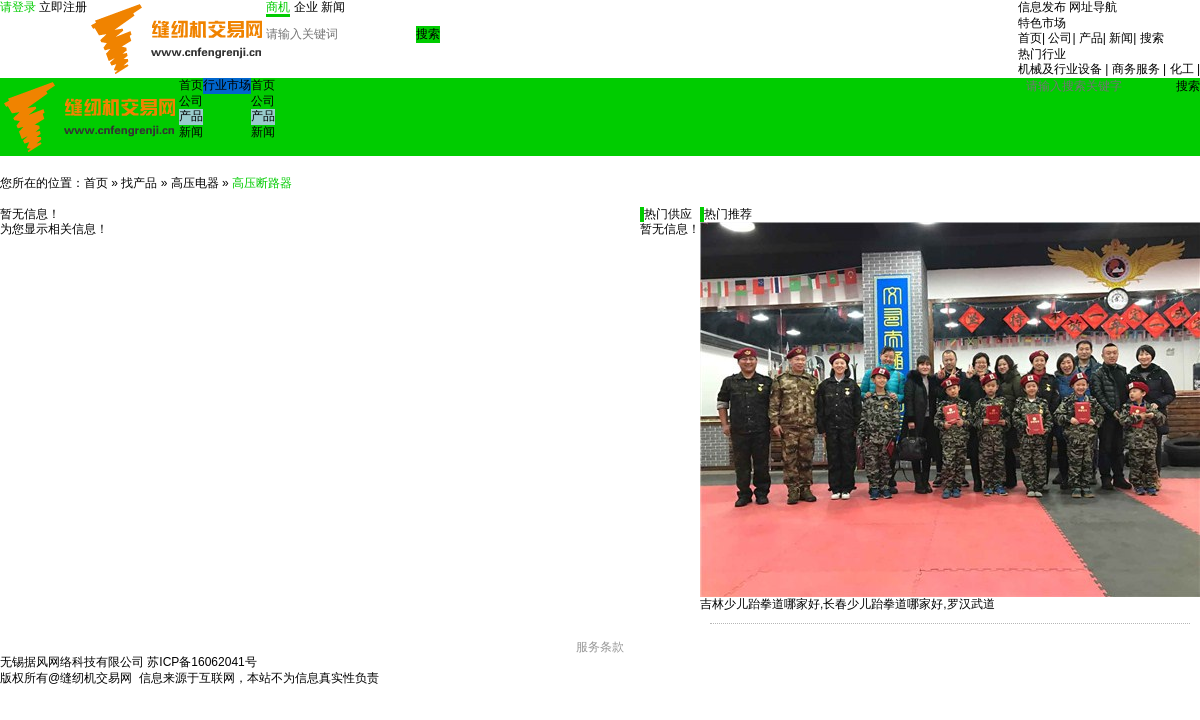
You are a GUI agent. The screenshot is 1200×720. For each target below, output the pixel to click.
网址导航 (1093, 7)
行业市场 (227, 85)
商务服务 (1136, 69)
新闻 (1121, 38)
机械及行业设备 (1060, 69)
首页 (1030, 38)
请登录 (18, 7)
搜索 (1152, 38)
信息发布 (1042, 7)
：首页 (90, 183)
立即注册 (63, 7)
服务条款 (600, 647)
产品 (1091, 38)
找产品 (139, 183)
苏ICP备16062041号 (201, 662)
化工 (1182, 69)
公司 (1060, 38)
